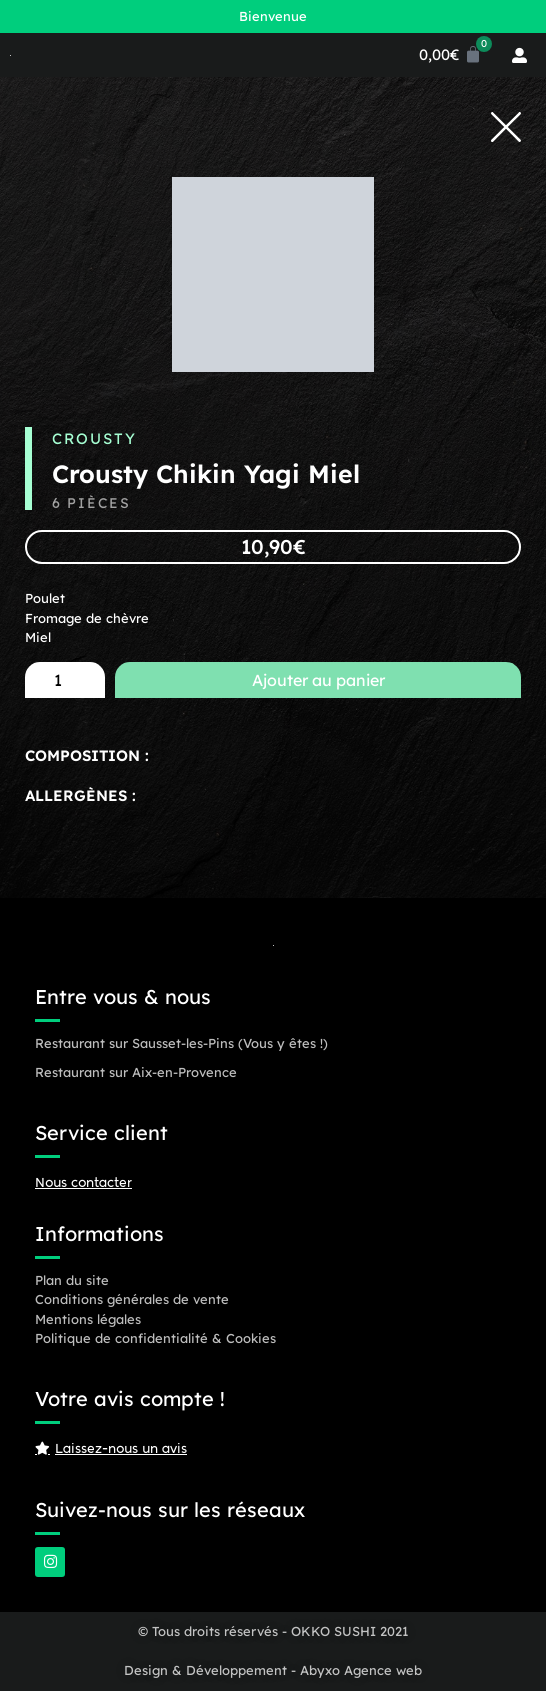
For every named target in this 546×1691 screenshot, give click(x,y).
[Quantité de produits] (65, 680)
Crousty (94, 438)
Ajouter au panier (318, 680)
